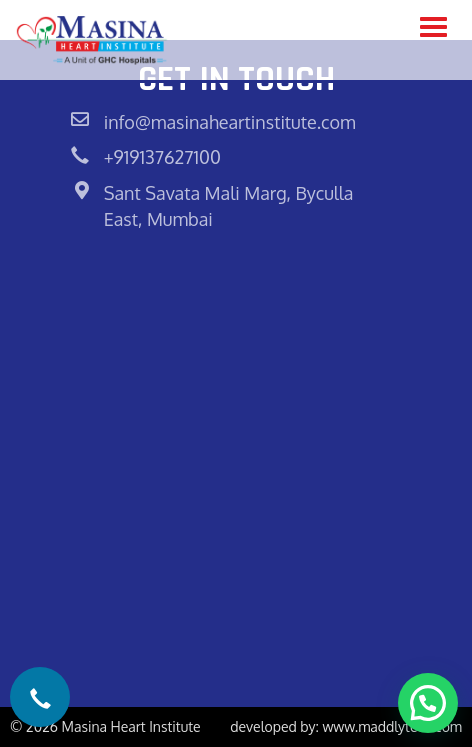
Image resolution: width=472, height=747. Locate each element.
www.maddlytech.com (392, 726)
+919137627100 (162, 157)
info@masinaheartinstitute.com (230, 122)
